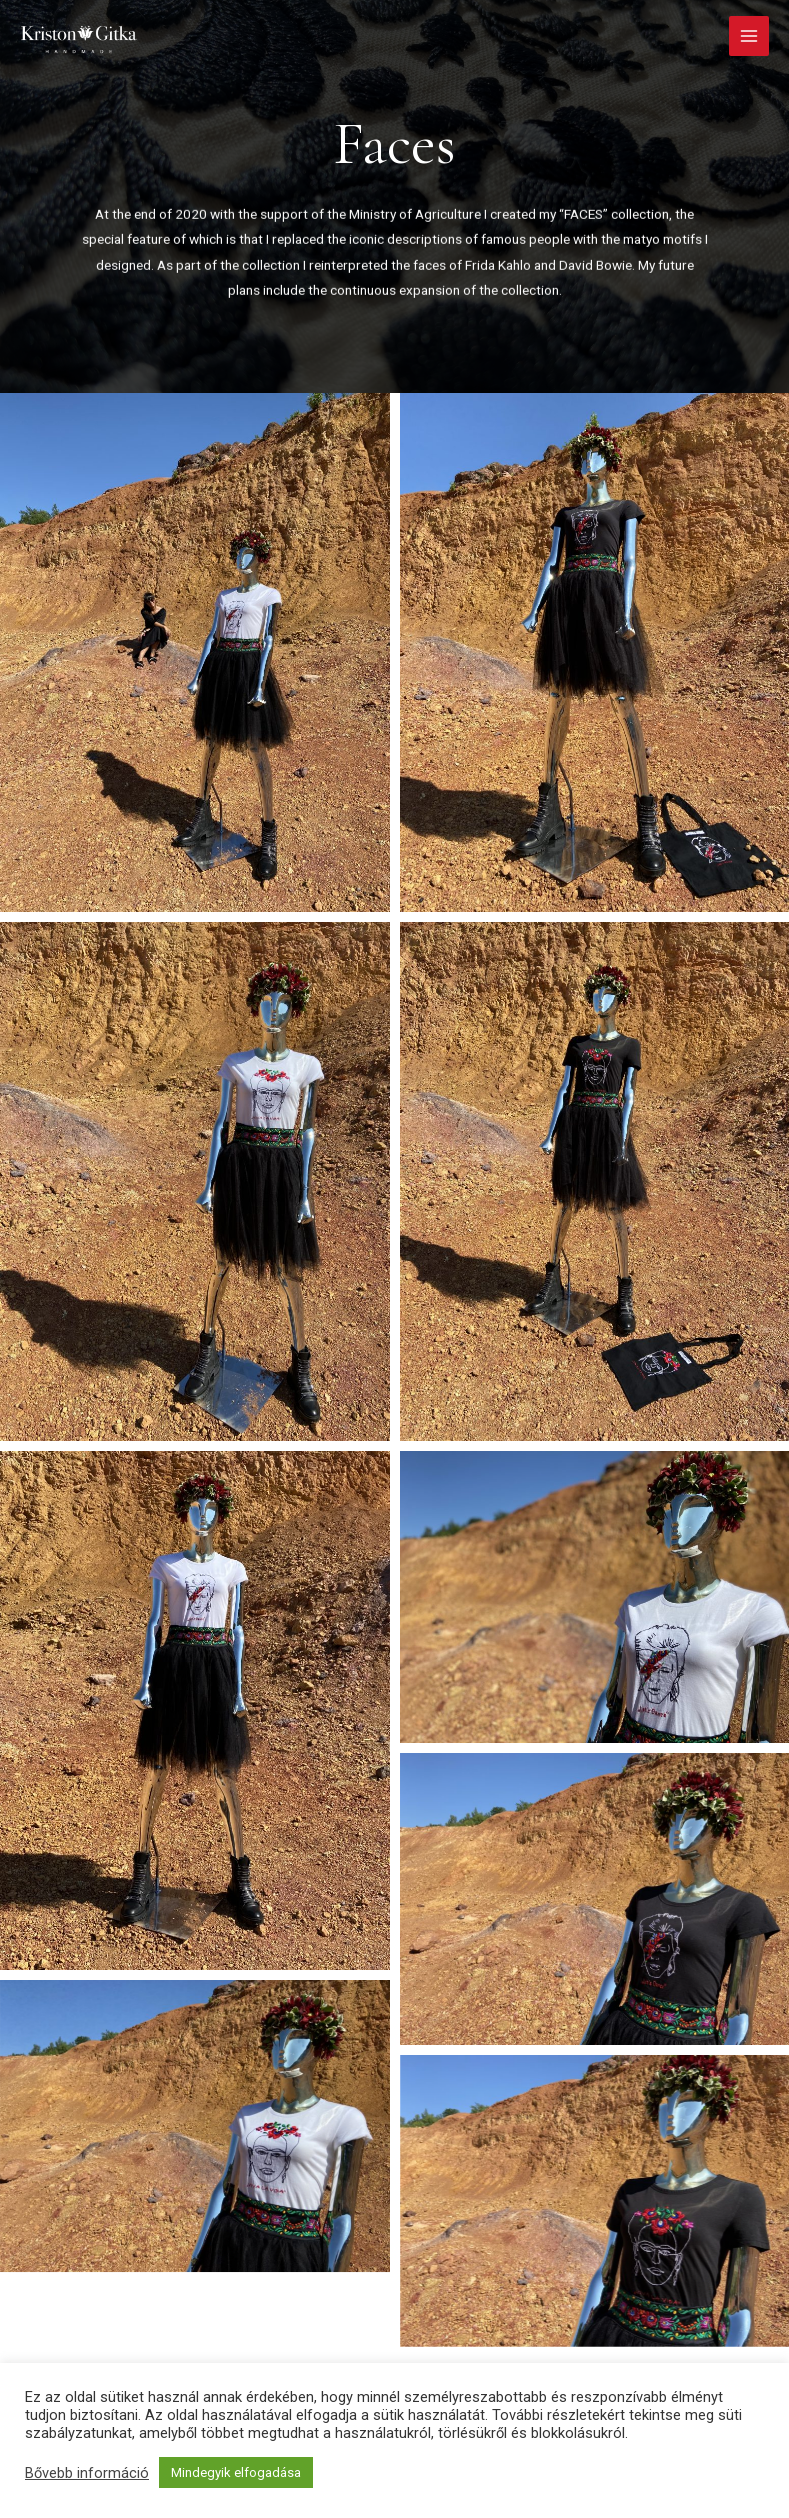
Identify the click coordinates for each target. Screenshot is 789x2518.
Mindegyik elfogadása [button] (236, 2472)
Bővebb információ (87, 2473)
